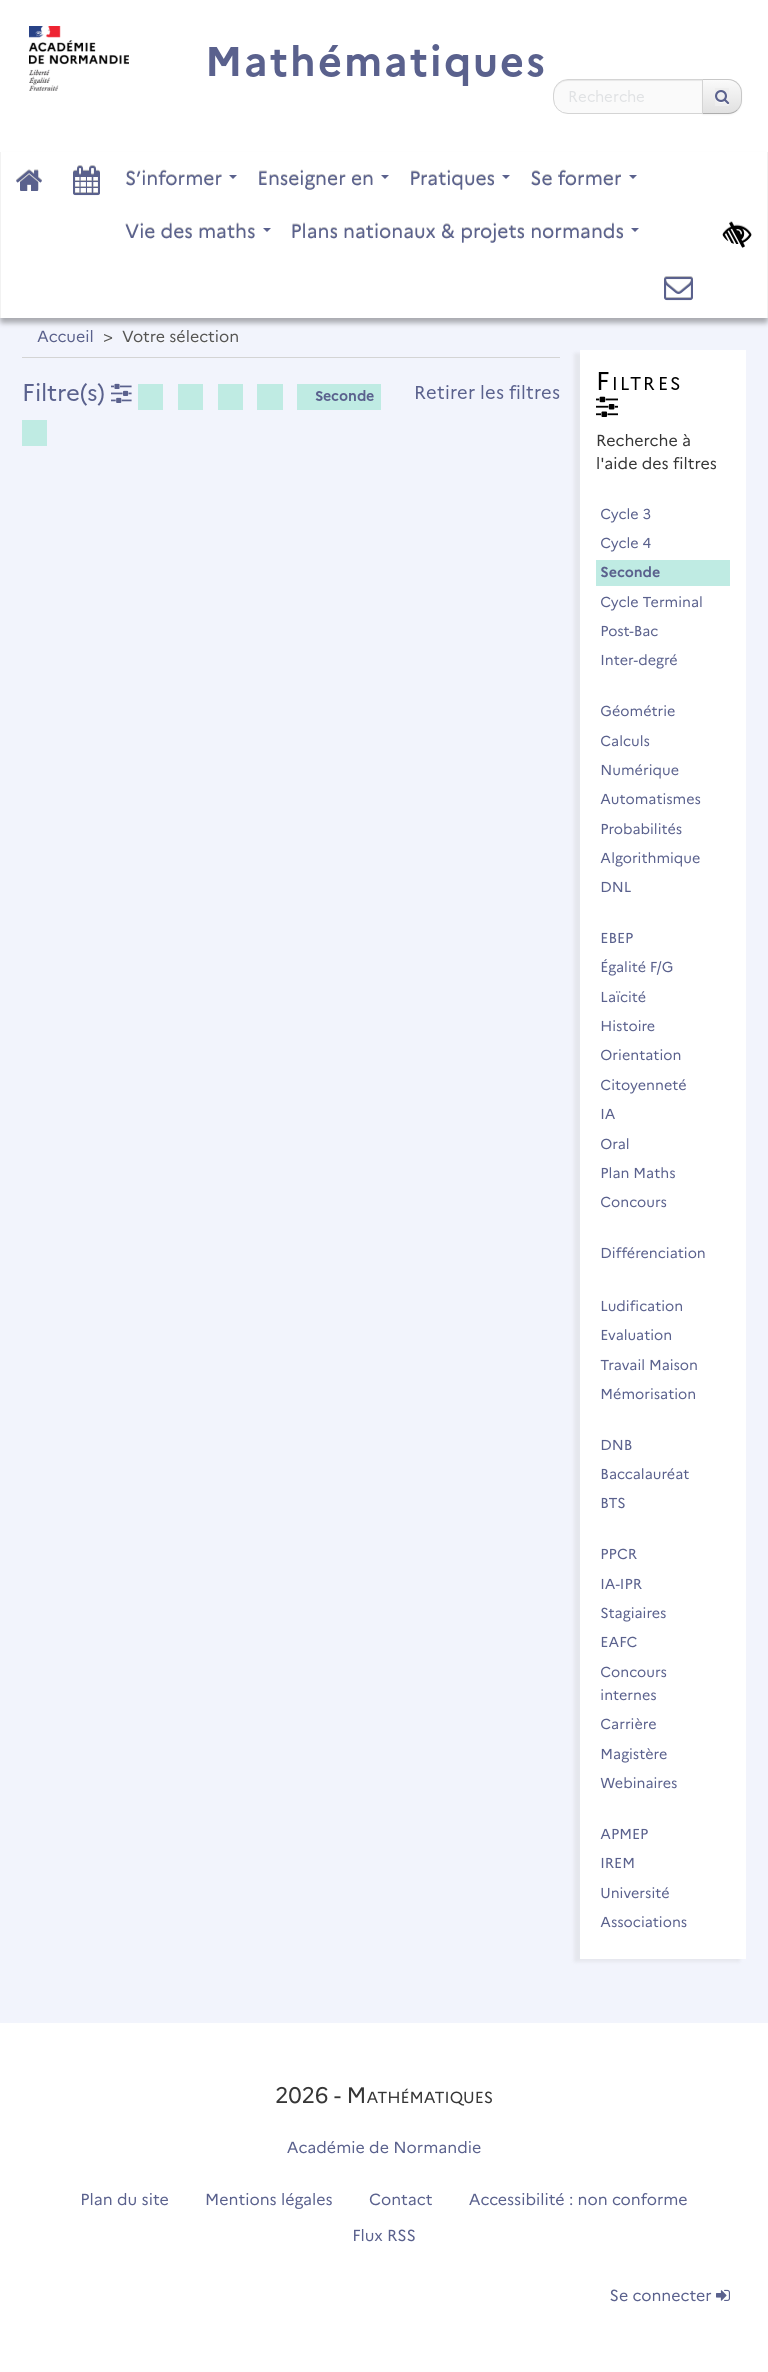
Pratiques (459, 178)
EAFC (627, 1642)
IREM (626, 1863)
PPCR (627, 1554)
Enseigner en (323, 178)
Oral (623, 1144)
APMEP (633, 1834)
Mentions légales (269, 2200)
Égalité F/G (645, 967)
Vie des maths (198, 231)
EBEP (625, 938)
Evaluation (645, 1335)
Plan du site (124, 2200)
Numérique (648, 770)
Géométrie (646, 711)
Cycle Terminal (660, 602)
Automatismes (659, 799)
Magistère (642, 1754)
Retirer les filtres (487, 392)
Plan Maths (646, 1173)
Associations (652, 1922)
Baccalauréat (653, 1474)
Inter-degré (647, 660)
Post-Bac (638, 631)
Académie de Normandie (384, 2148)
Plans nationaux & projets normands (465, 231)
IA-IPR (629, 1584)
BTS (621, 1503)
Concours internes (637, 1683)
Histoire (636, 1026)
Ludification (650, 1306)
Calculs (633, 741)
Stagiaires (642, 1613)
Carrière (637, 1724)
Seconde (337, 396)
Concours (642, 1202)
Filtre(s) (77, 392)
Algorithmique (659, 858)
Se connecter (670, 2296)
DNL (624, 887)
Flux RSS (384, 2236)
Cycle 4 (634, 543)
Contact (401, 2200)
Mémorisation (657, 1394)
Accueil (65, 337)
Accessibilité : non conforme (578, 2200)
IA (616, 1114)
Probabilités (650, 829)
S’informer (181, 178)
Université (643, 1893)
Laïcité (632, 997)
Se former (583, 178)
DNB (625, 1445)
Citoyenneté (652, 1085)
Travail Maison (657, 1365)
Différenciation (652, 1264)
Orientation (649, 1055)
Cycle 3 (634, 514)
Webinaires (647, 1783)
